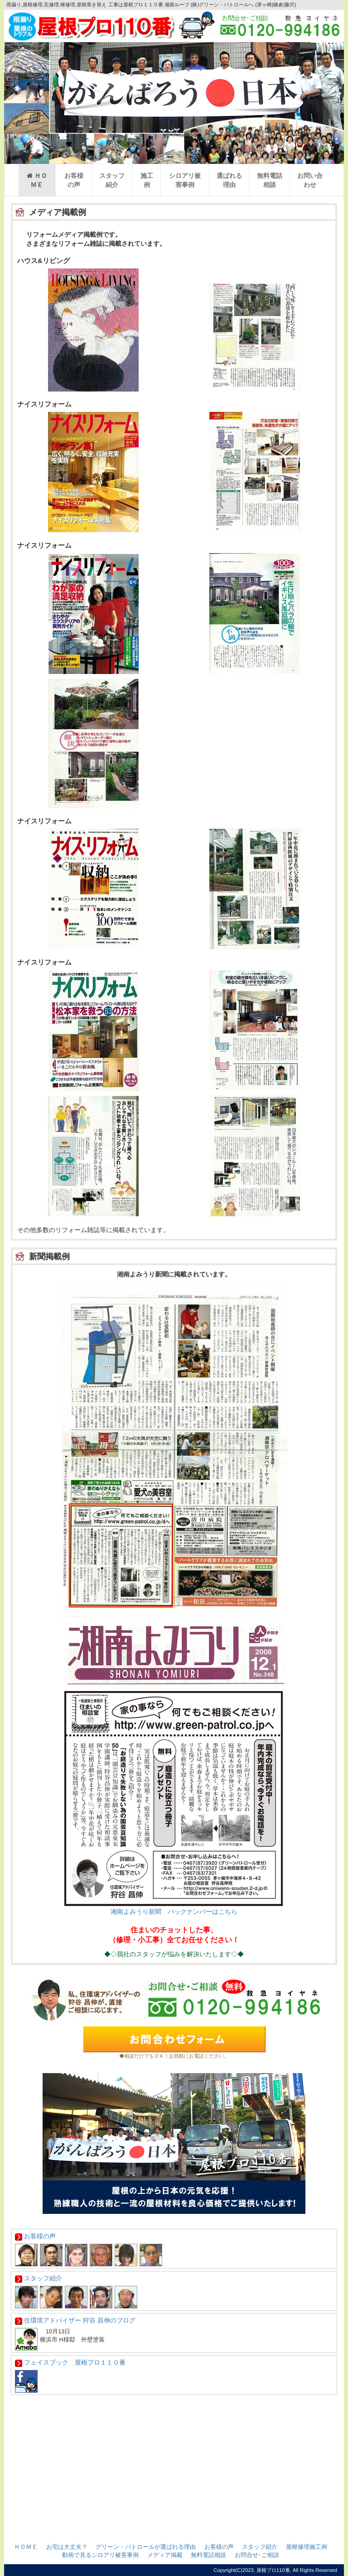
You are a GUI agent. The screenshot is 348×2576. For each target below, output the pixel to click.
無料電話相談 (269, 180)
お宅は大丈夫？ (66, 2547)
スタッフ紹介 (112, 180)
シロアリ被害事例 (185, 180)
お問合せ (174, 2406)
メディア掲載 (165, 2555)
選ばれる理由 (229, 180)
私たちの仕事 (174, 2474)
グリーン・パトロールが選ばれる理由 (146, 2547)
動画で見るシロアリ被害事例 (100, 2555)
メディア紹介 (174, 2457)
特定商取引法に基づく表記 (174, 2524)
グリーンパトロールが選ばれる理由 (174, 2440)
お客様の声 (73, 180)
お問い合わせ (310, 180)
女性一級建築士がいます (174, 2423)
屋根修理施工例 (306, 2547)
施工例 (146, 180)
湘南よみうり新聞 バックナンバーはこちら (174, 1911)
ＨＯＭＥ (37, 180)
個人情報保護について (174, 2507)
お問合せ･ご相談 (257, 2555)
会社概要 (174, 2491)
